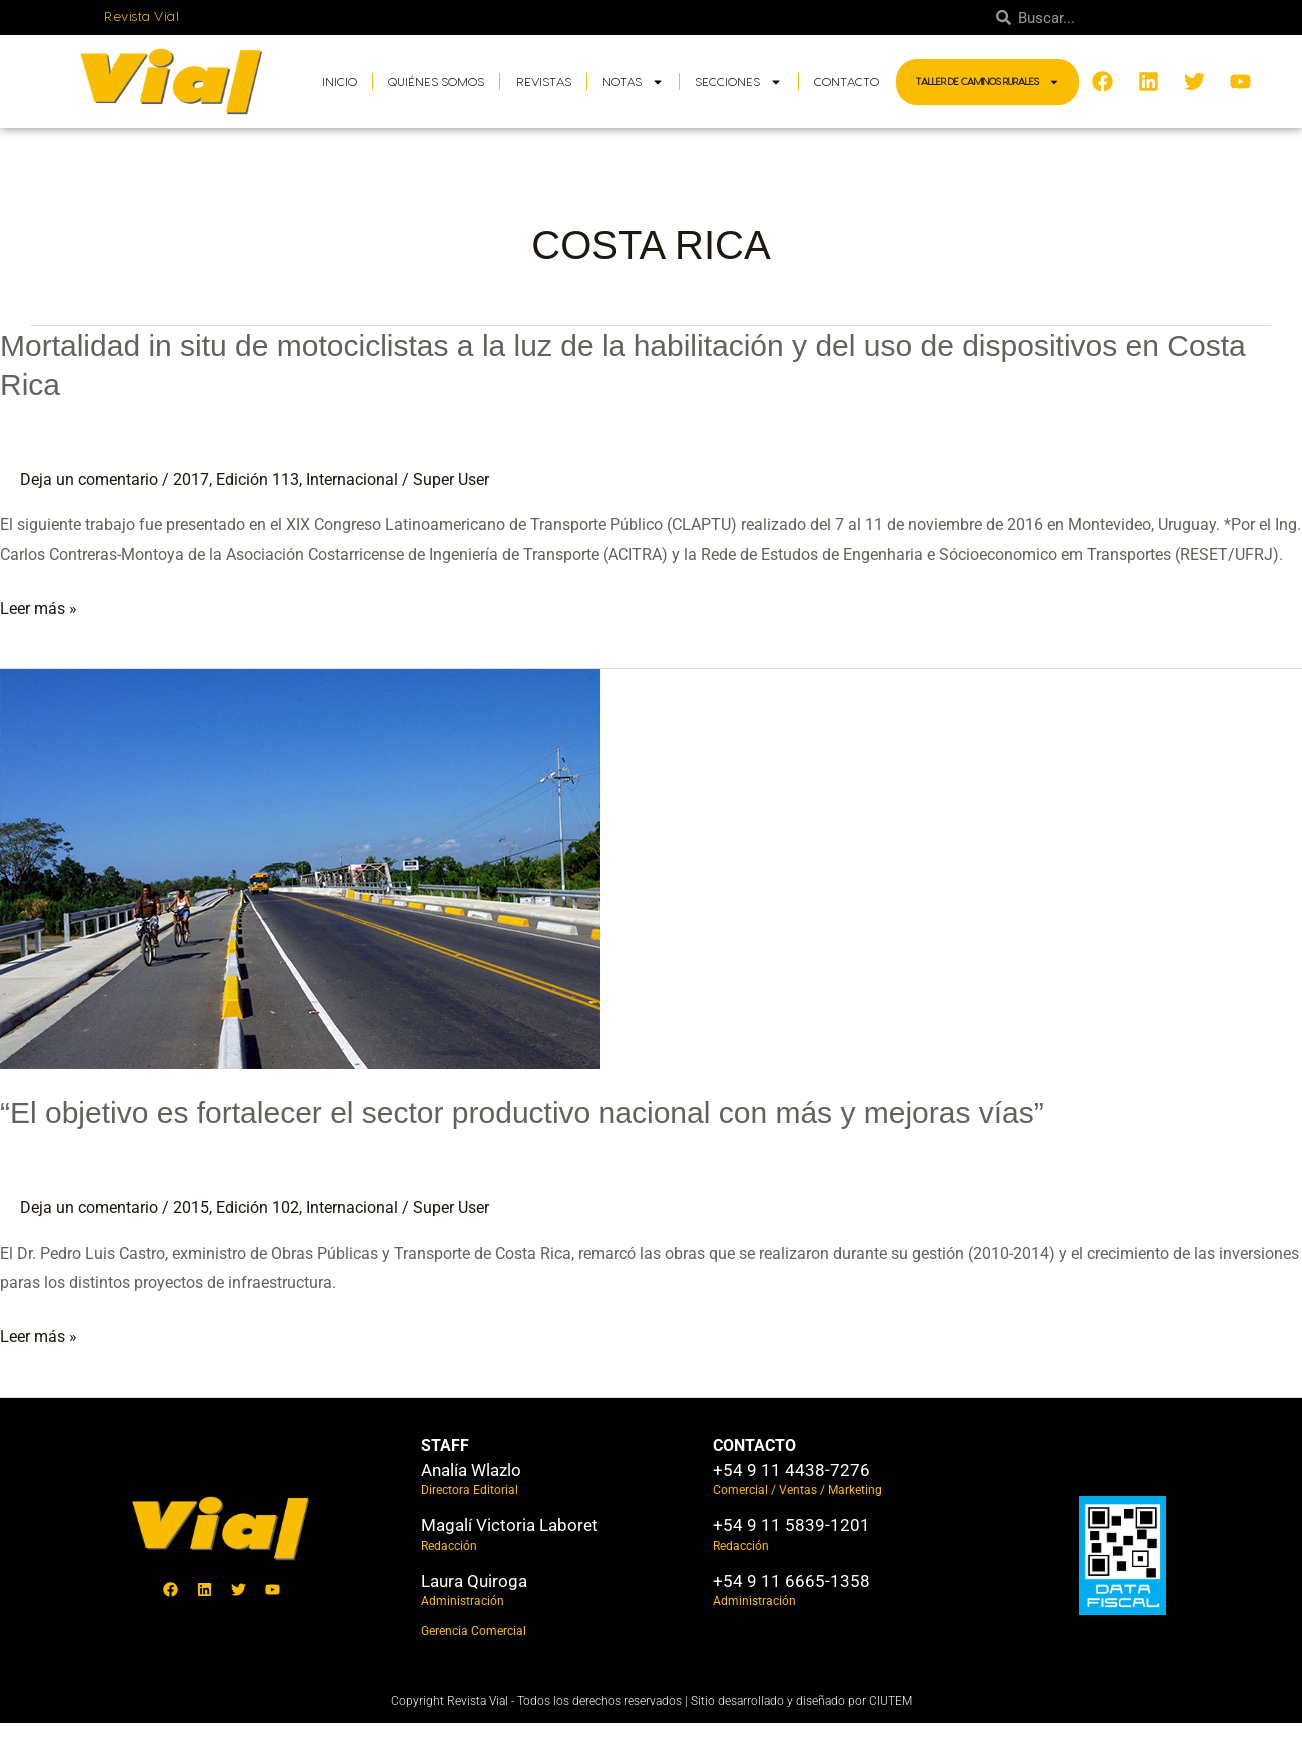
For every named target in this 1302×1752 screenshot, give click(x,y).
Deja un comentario (89, 479)
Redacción (449, 1546)
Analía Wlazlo (471, 1470)
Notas (633, 82)
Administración (462, 1601)
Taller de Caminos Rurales (987, 82)
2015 (191, 1207)
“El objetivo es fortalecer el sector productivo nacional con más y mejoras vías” (522, 1112)
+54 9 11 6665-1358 (791, 1581)
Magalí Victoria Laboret (509, 1525)
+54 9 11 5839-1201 (791, 1525)
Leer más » (38, 609)
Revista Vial (141, 17)
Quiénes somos (436, 82)
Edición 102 (257, 1207)
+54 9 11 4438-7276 (791, 1470)
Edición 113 (257, 479)
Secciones (738, 82)
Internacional (352, 479)
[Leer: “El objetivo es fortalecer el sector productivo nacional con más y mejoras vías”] (300, 868)
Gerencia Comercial (473, 1631)
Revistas (543, 82)
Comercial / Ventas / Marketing (797, 1490)
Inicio (339, 82)
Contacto (846, 82)
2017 (191, 479)
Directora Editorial (469, 1490)
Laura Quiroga (474, 1581)
